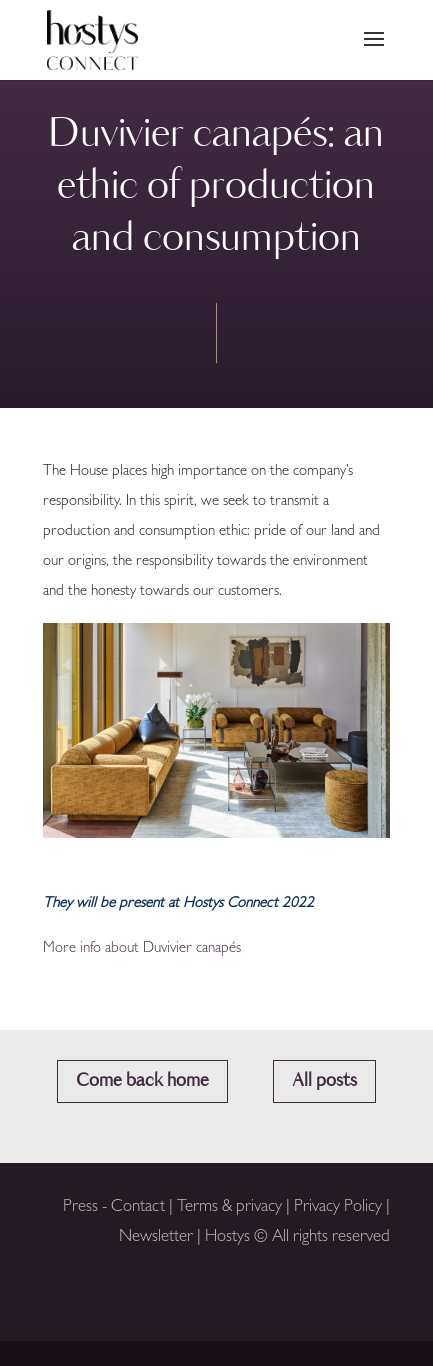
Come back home (142, 1081)
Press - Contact (114, 1207)
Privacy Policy (338, 1207)
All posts (324, 1081)
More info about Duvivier (117, 949)
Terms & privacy (231, 1207)
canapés (218, 949)
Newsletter (156, 1237)
